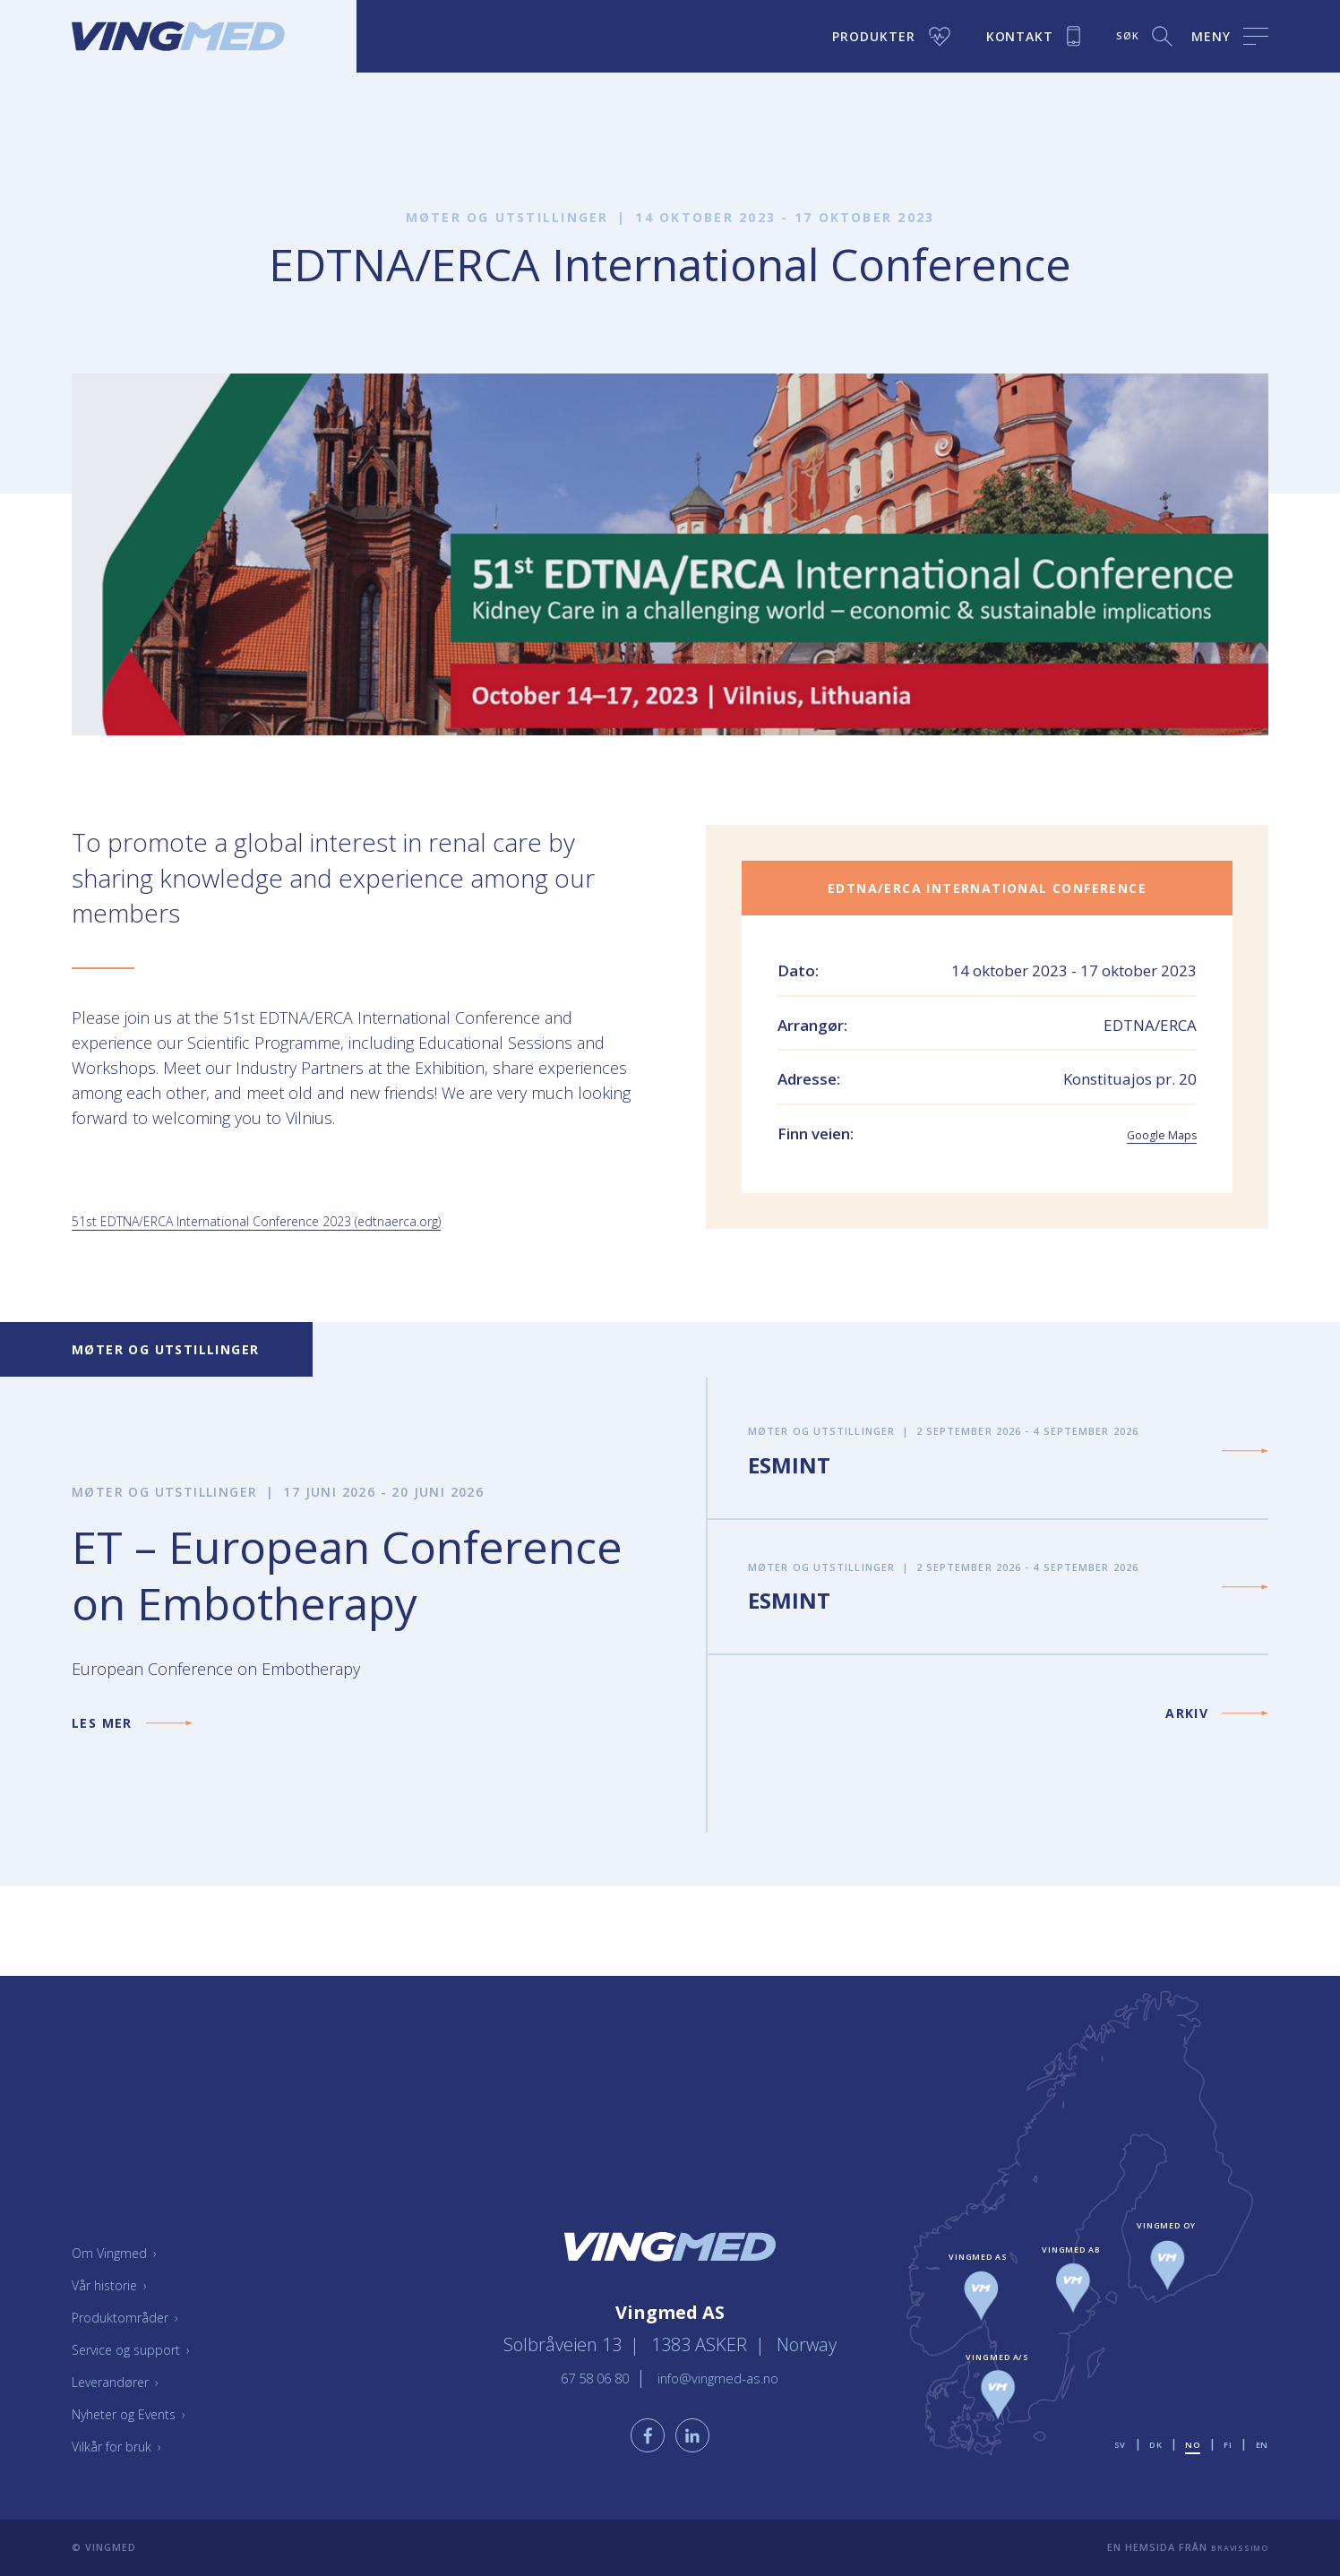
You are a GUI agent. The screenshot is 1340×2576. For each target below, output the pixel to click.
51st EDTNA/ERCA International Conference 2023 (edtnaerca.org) (307, 1220)
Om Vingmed (125, 2252)
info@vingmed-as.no (730, 2364)
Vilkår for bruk (129, 2445)
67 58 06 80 (576, 2364)
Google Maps (1150, 1133)
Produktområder (139, 2316)
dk (1148, 2443)
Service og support (146, 2348)
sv (1110, 2443)
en (1260, 2443)
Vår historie (119, 2284)
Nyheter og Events (145, 2413)
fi (1226, 2443)
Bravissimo (1233, 2547)
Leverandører (127, 2380)
